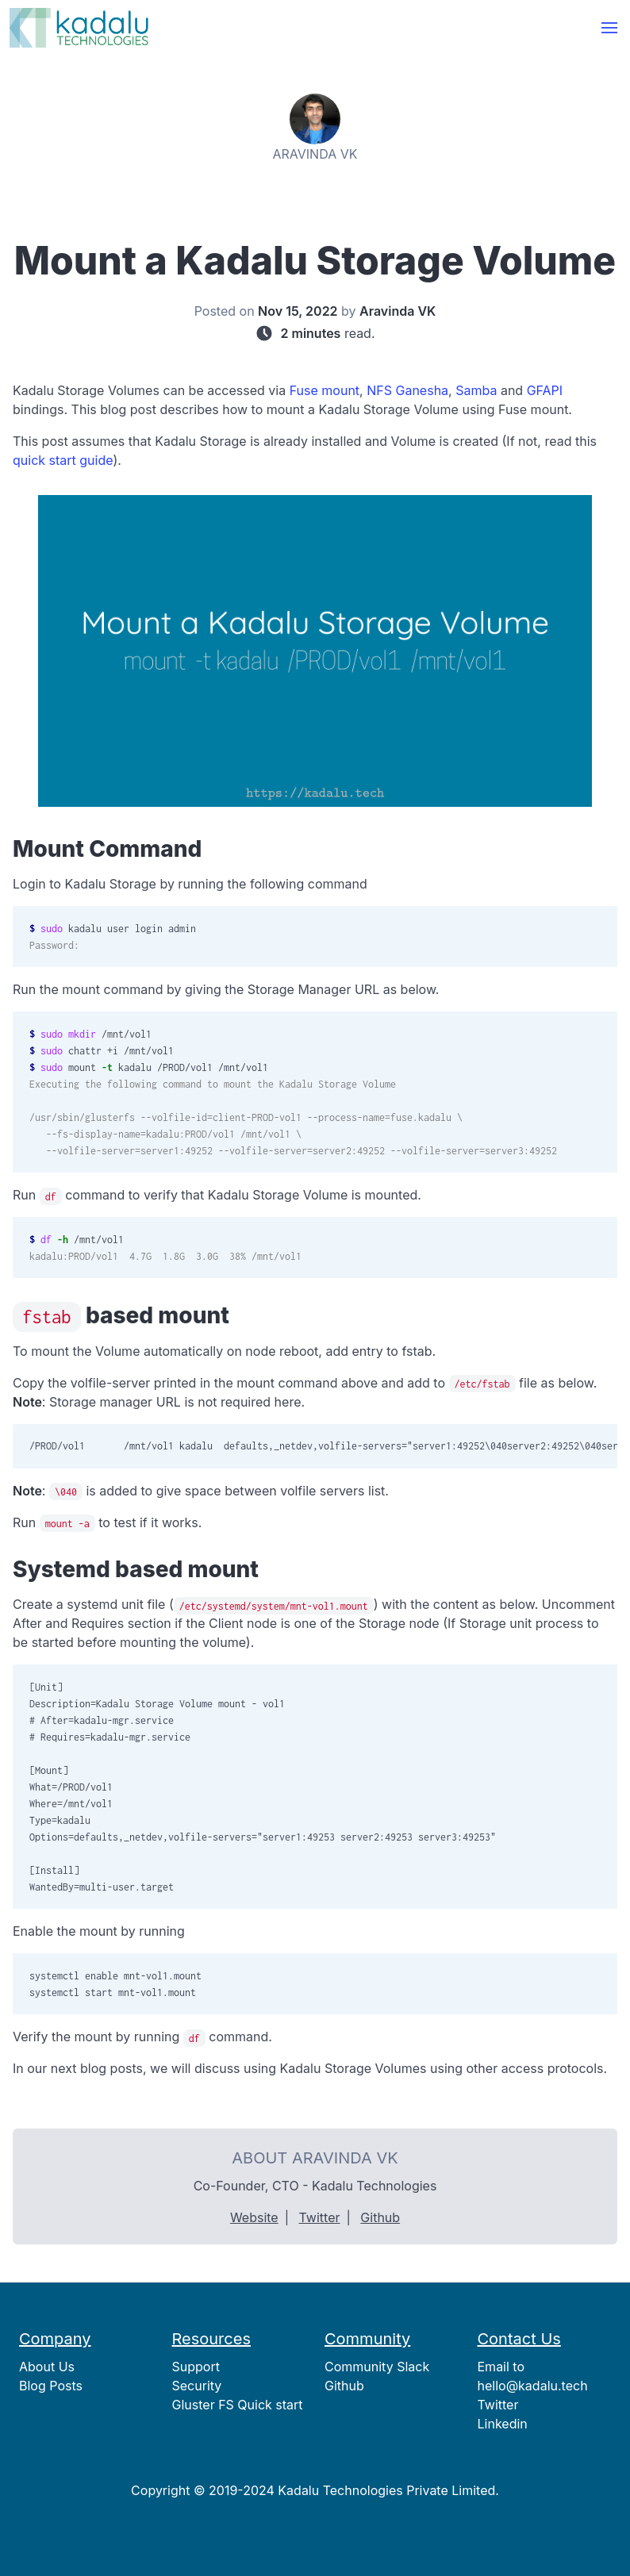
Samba (476, 390)
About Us (47, 2366)
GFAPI (545, 390)
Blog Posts (51, 2386)
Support (196, 2366)
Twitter (319, 2217)
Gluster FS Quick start (237, 2405)
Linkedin (503, 2424)
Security (197, 2386)
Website (254, 2217)
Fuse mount (324, 390)
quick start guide (63, 460)
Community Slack (377, 2366)
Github (380, 2217)
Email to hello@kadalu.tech (533, 2376)
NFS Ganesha (407, 390)
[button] (609, 28)
